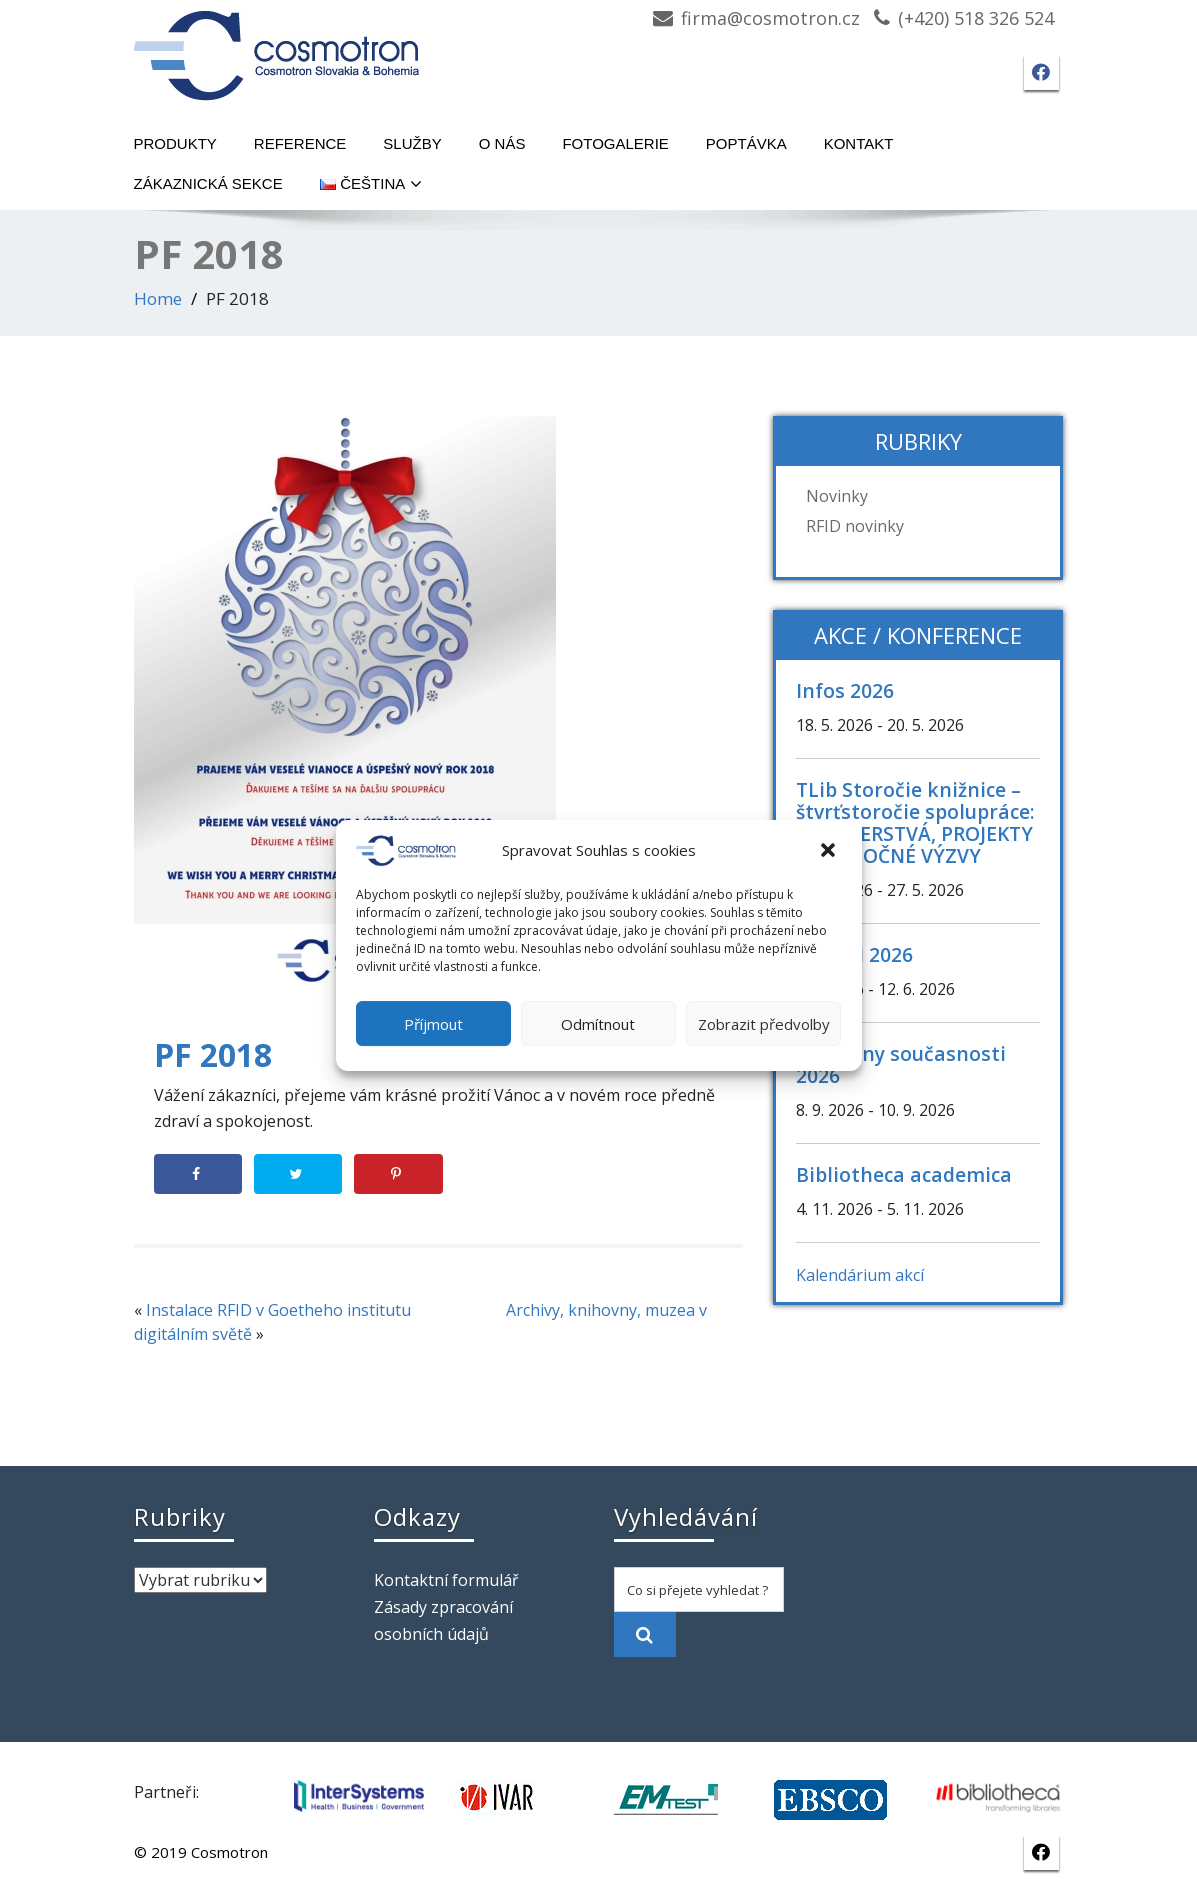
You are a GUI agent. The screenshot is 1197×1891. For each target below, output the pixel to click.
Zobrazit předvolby (764, 1024)
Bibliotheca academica (904, 1174)
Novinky (837, 496)
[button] (830, 851)
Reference (300, 143)
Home (158, 298)
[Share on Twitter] (298, 1174)
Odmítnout (598, 1024)
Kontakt (859, 143)
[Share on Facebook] (198, 1174)
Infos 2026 (845, 690)
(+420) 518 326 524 (976, 18)
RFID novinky (855, 526)
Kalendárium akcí (860, 1275)
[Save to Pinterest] (398, 1174)
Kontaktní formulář (446, 1580)
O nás (502, 143)
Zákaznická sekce (208, 183)
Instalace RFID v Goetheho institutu (278, 1310)
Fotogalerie (615, 143)
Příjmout (433, 1024)
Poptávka (746, 143)
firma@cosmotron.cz (770, 18)
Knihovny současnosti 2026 (901, 1064)
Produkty (175, 143)
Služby (412, 143)
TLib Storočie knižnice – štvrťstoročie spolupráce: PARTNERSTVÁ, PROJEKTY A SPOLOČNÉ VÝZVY (915, 822)
